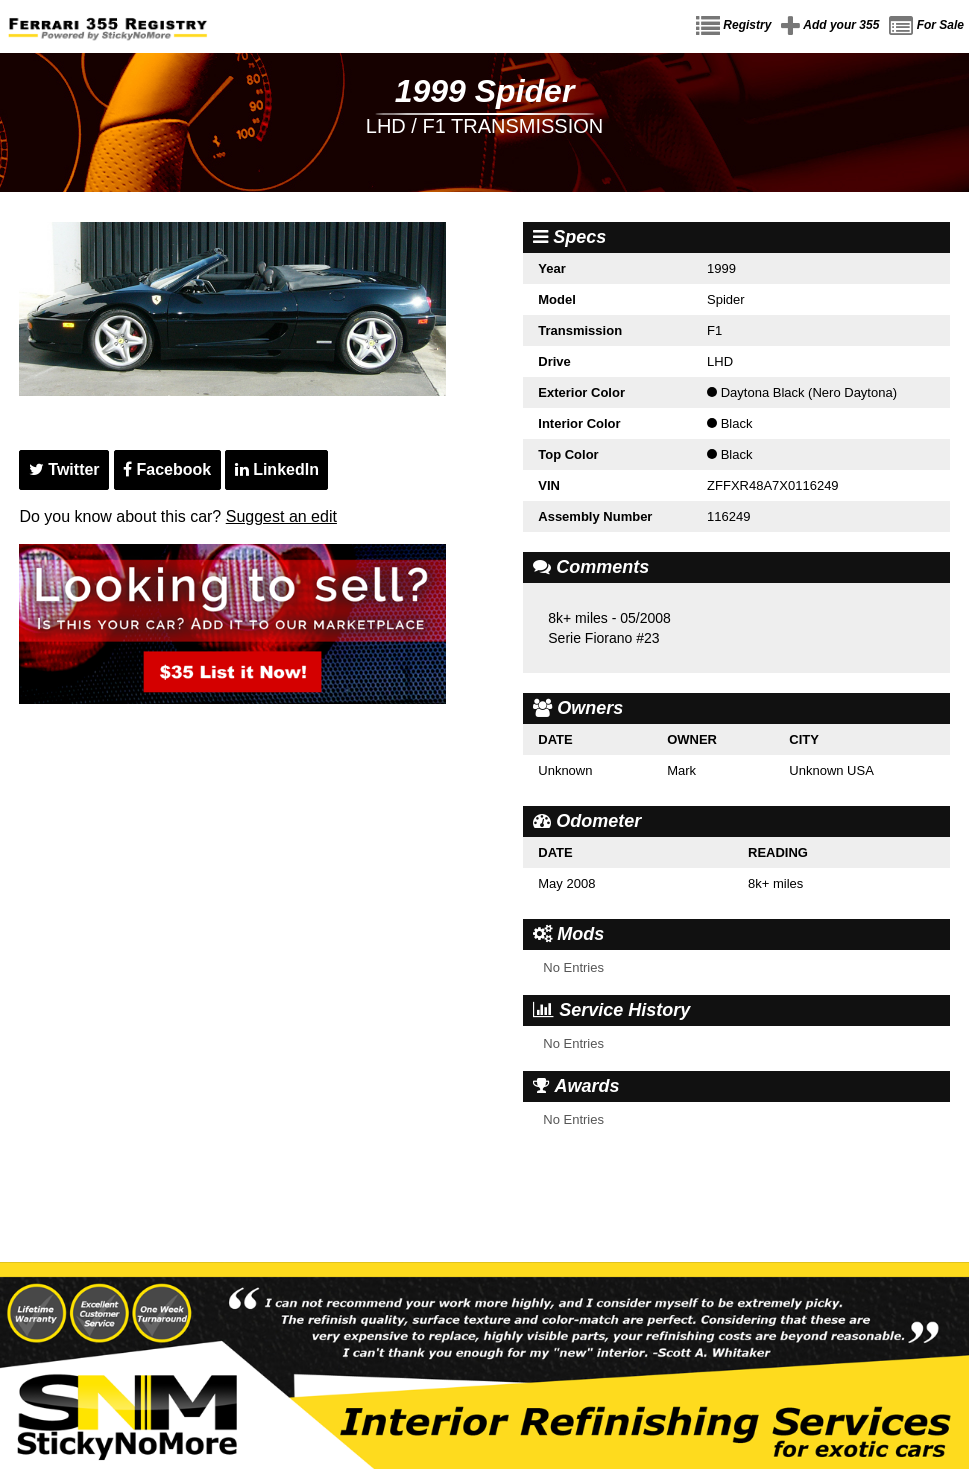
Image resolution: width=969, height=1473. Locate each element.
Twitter (64, 469)
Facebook (167, 469)
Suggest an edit (281, 516)
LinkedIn (277, 469)
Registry (733, 26)
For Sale (926, 26)
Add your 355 (830, 26)
